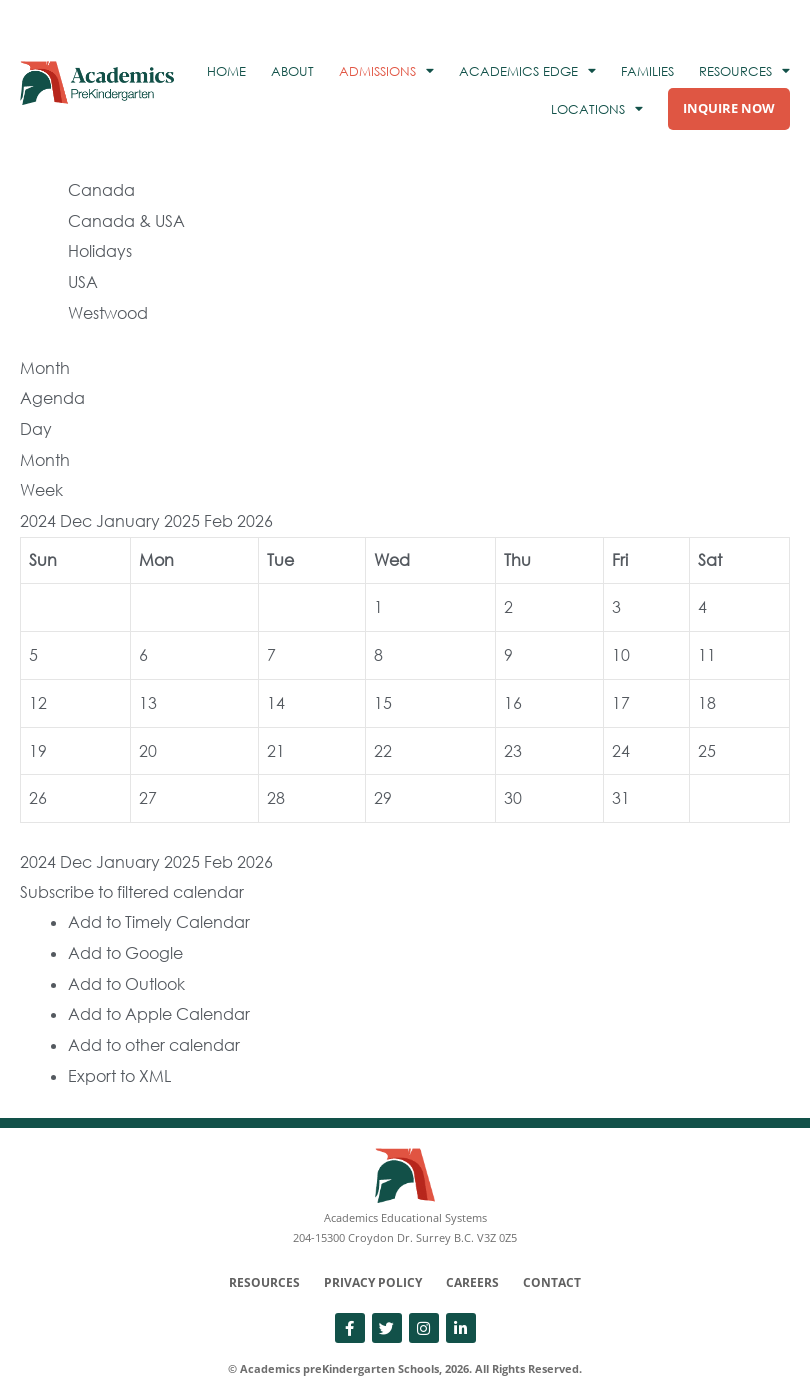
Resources (264, 1257)
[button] (132, 873)
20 (148, 734)
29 (383, 780)
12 (38, 687)
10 (621, 640)
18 (707, 687)
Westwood (108, 306)
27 (148, 780)
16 (513, 687)
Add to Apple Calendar (159, 991)
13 (148, 687)
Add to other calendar (154, 1021)
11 (707, 640)
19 (38, 734)
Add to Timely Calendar (159, 902)
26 (38, 780)
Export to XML (119, 1051)
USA (83, 276)
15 (383, 687)
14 (276, 687)
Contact (552, 1257)
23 (513, 734)
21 (276, 734)
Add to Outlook (126, 962)
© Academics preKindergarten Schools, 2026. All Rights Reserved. (405, 1343)
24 (621, 734)
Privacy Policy (373, 1257)
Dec (78, 508)
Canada (101, 187)
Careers (472, 1257)
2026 (255, 508)
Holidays (100, 246)
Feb (220, 508)
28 (276, 780)
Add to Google (125, 932)
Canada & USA (126, 217)
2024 (40, 508)
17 (621, 687)
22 (383, 734)
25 (707, 734)
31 (621, 780)
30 (513, 780)
